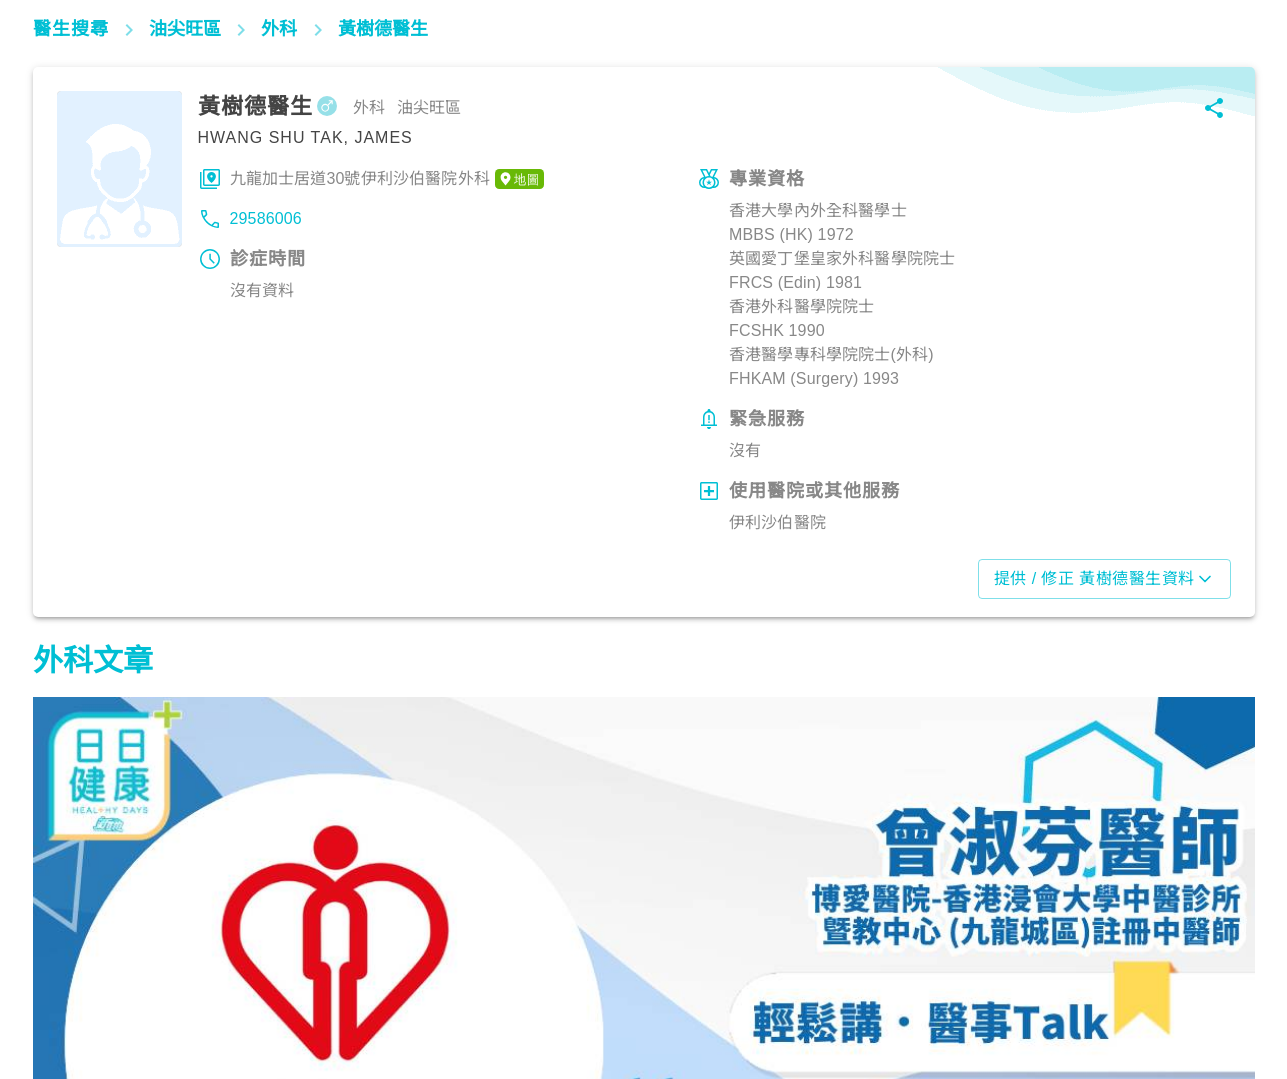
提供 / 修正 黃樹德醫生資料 (1104, 579)
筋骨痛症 (73, 991)
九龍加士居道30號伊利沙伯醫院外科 (387, 179)
